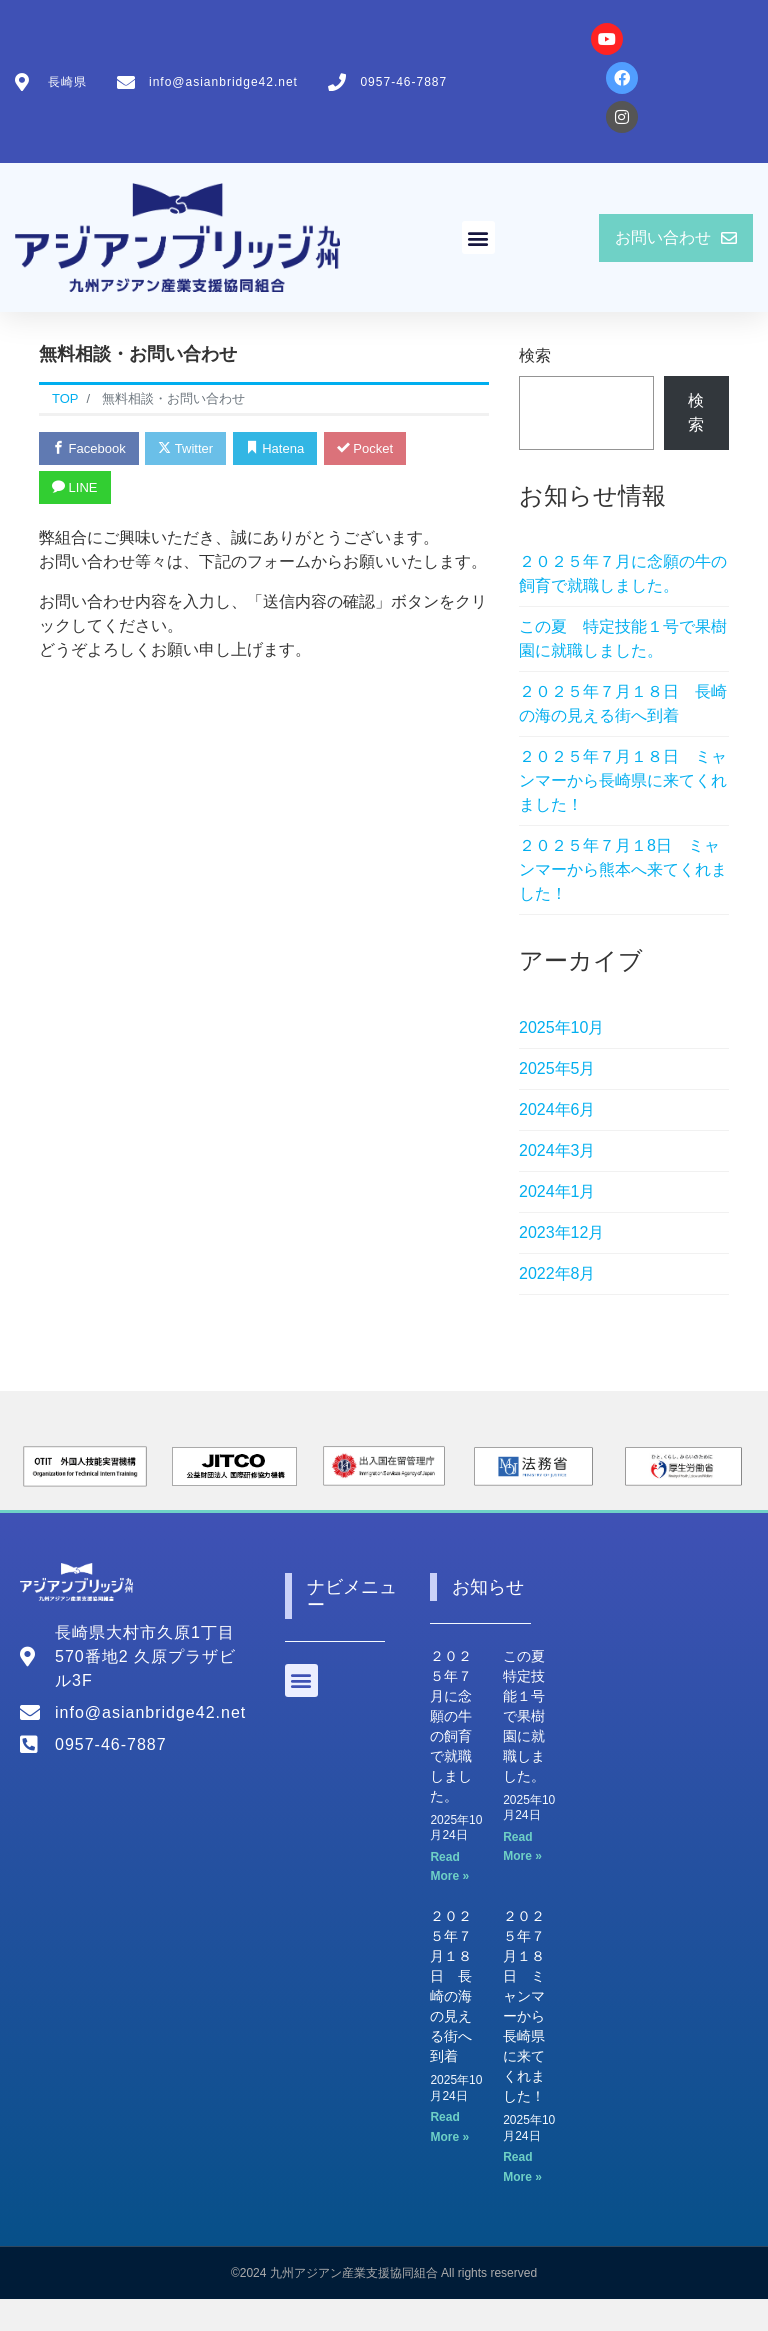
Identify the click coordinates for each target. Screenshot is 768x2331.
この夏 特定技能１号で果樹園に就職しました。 (623, 638)
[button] (478, 237)
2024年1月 (557, 1191)
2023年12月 (561, 1232)
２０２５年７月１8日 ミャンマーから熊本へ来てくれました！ (623, 869)
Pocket (365, 448)
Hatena (275, 448)
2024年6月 (557, 1109)
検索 (535, 355)
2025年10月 (561, 1027)
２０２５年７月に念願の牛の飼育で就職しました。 (623, 573)
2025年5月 (557, 1068)
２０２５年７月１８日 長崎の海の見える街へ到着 (623, 703)
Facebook (89, 448)
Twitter (185, 448)
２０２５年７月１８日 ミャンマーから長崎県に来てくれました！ (623, 780)
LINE (75, 487)
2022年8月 (557, 1273)
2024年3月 (557, 1150)
